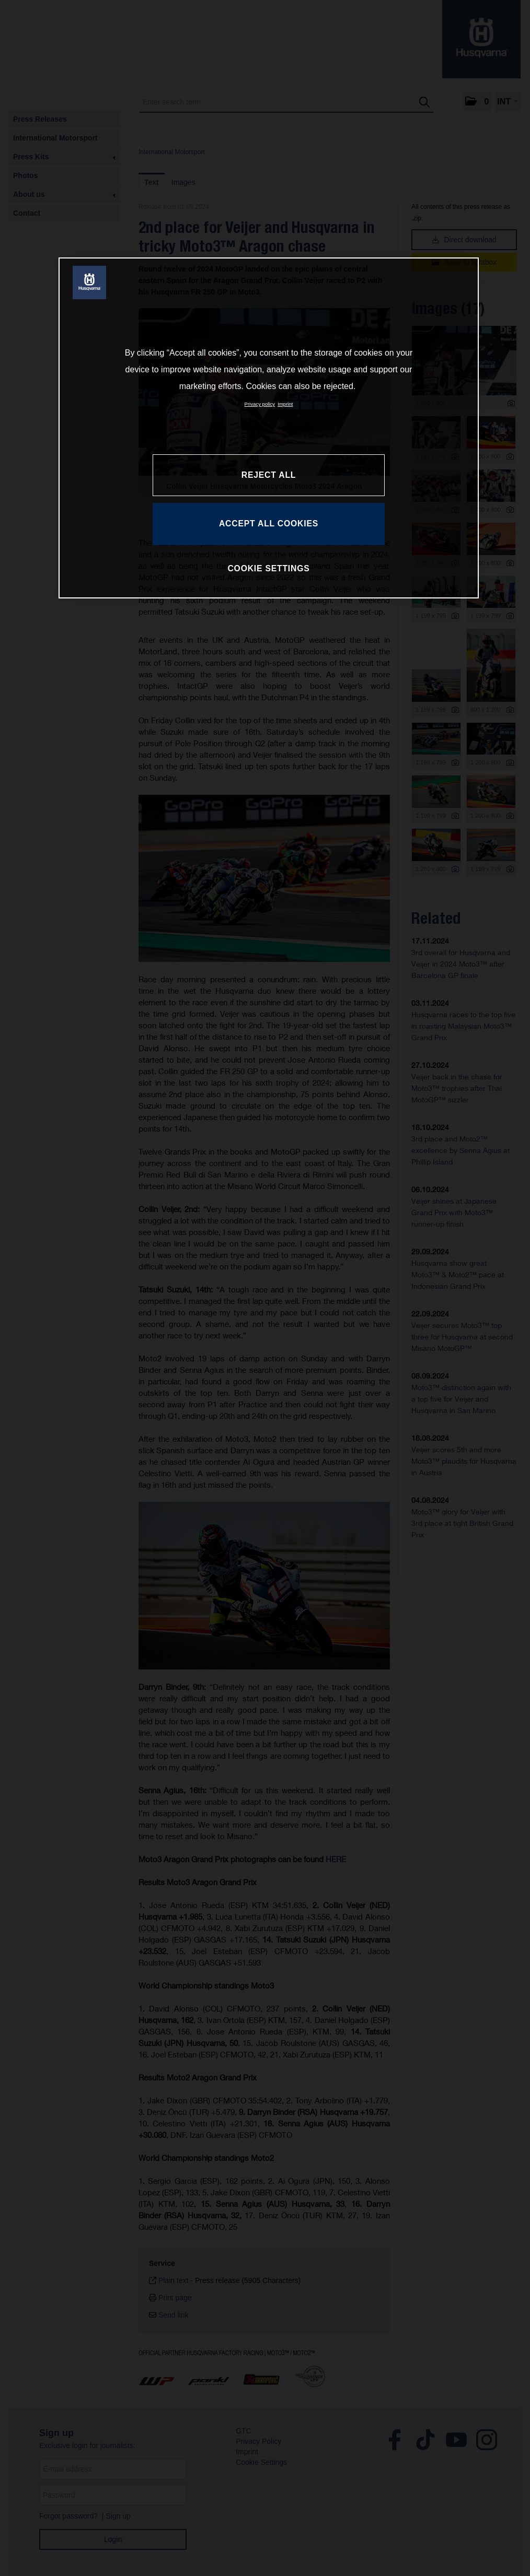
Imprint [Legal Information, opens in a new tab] (285, 404)
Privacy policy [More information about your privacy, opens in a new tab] (260, 404)
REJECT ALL (268, 474)
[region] (269, 427)
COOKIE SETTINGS (268, 568)
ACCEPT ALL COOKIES (268, 523)
